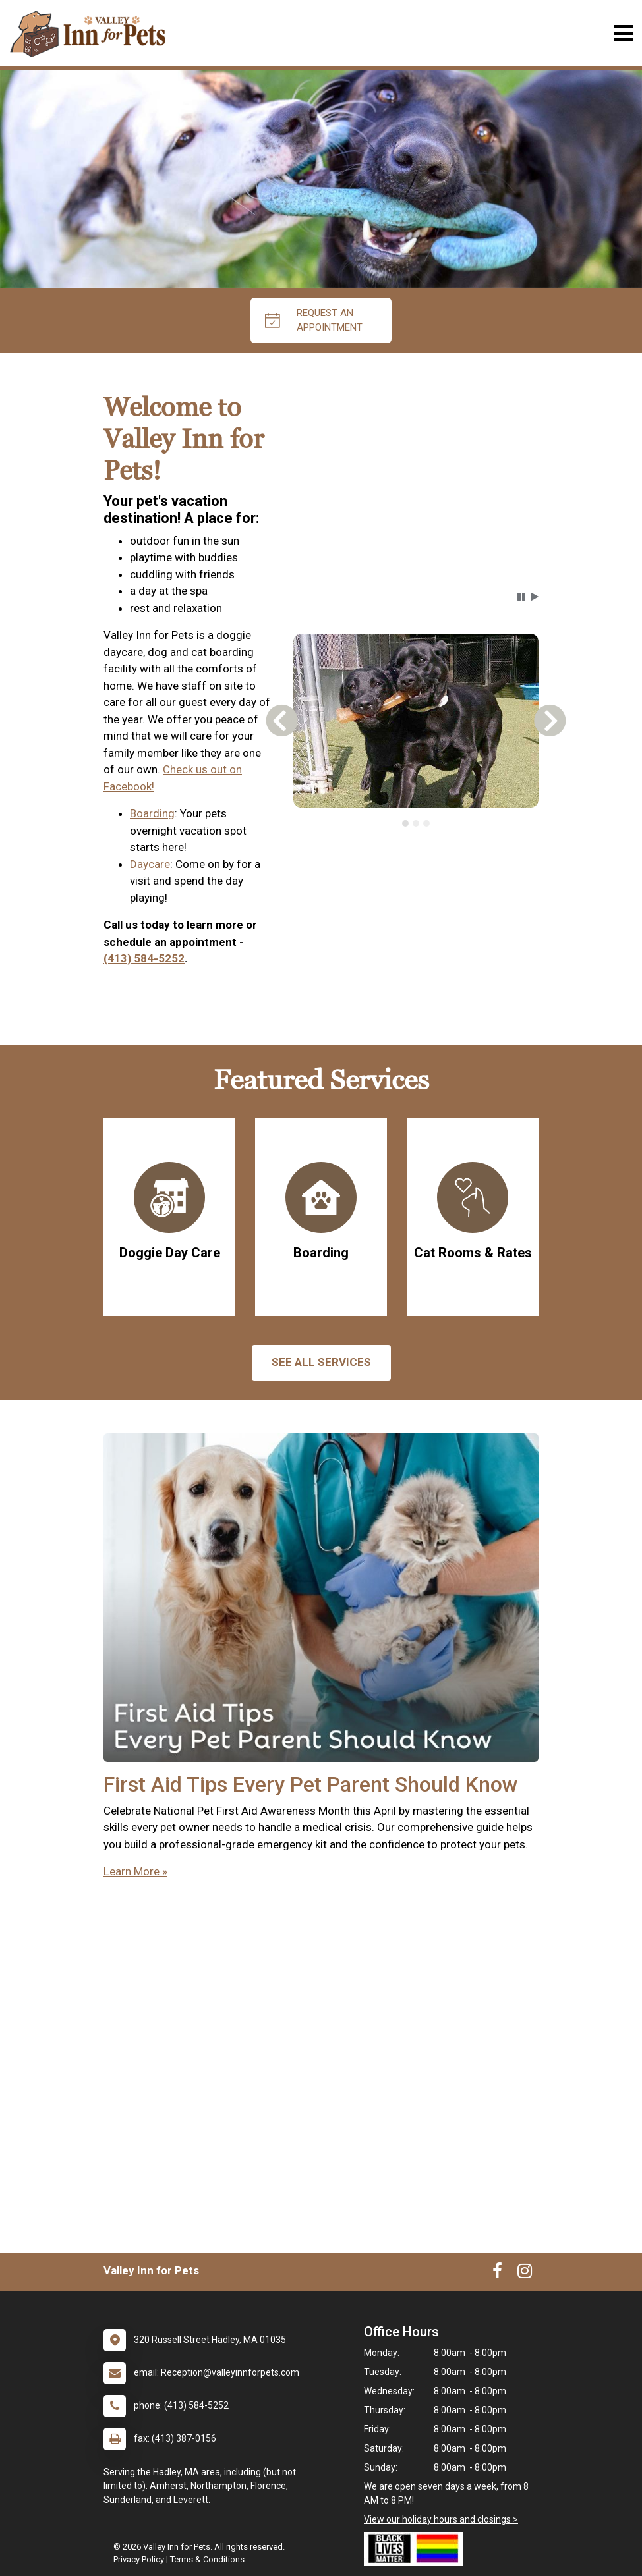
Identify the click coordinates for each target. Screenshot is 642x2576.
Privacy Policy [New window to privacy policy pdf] (138, 2559)
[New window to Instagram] (525, 2273)
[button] (521, 596)
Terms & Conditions (207, 2559)
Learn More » (135, 1871)
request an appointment (314, 320)
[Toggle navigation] (623, 33)
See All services (321, 1362)
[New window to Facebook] (497, 2273)
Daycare (150, 864)
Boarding (152, 813)
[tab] (405, 823)
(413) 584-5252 (144, 958)
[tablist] (416, 823)
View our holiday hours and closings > (441, 2519)
